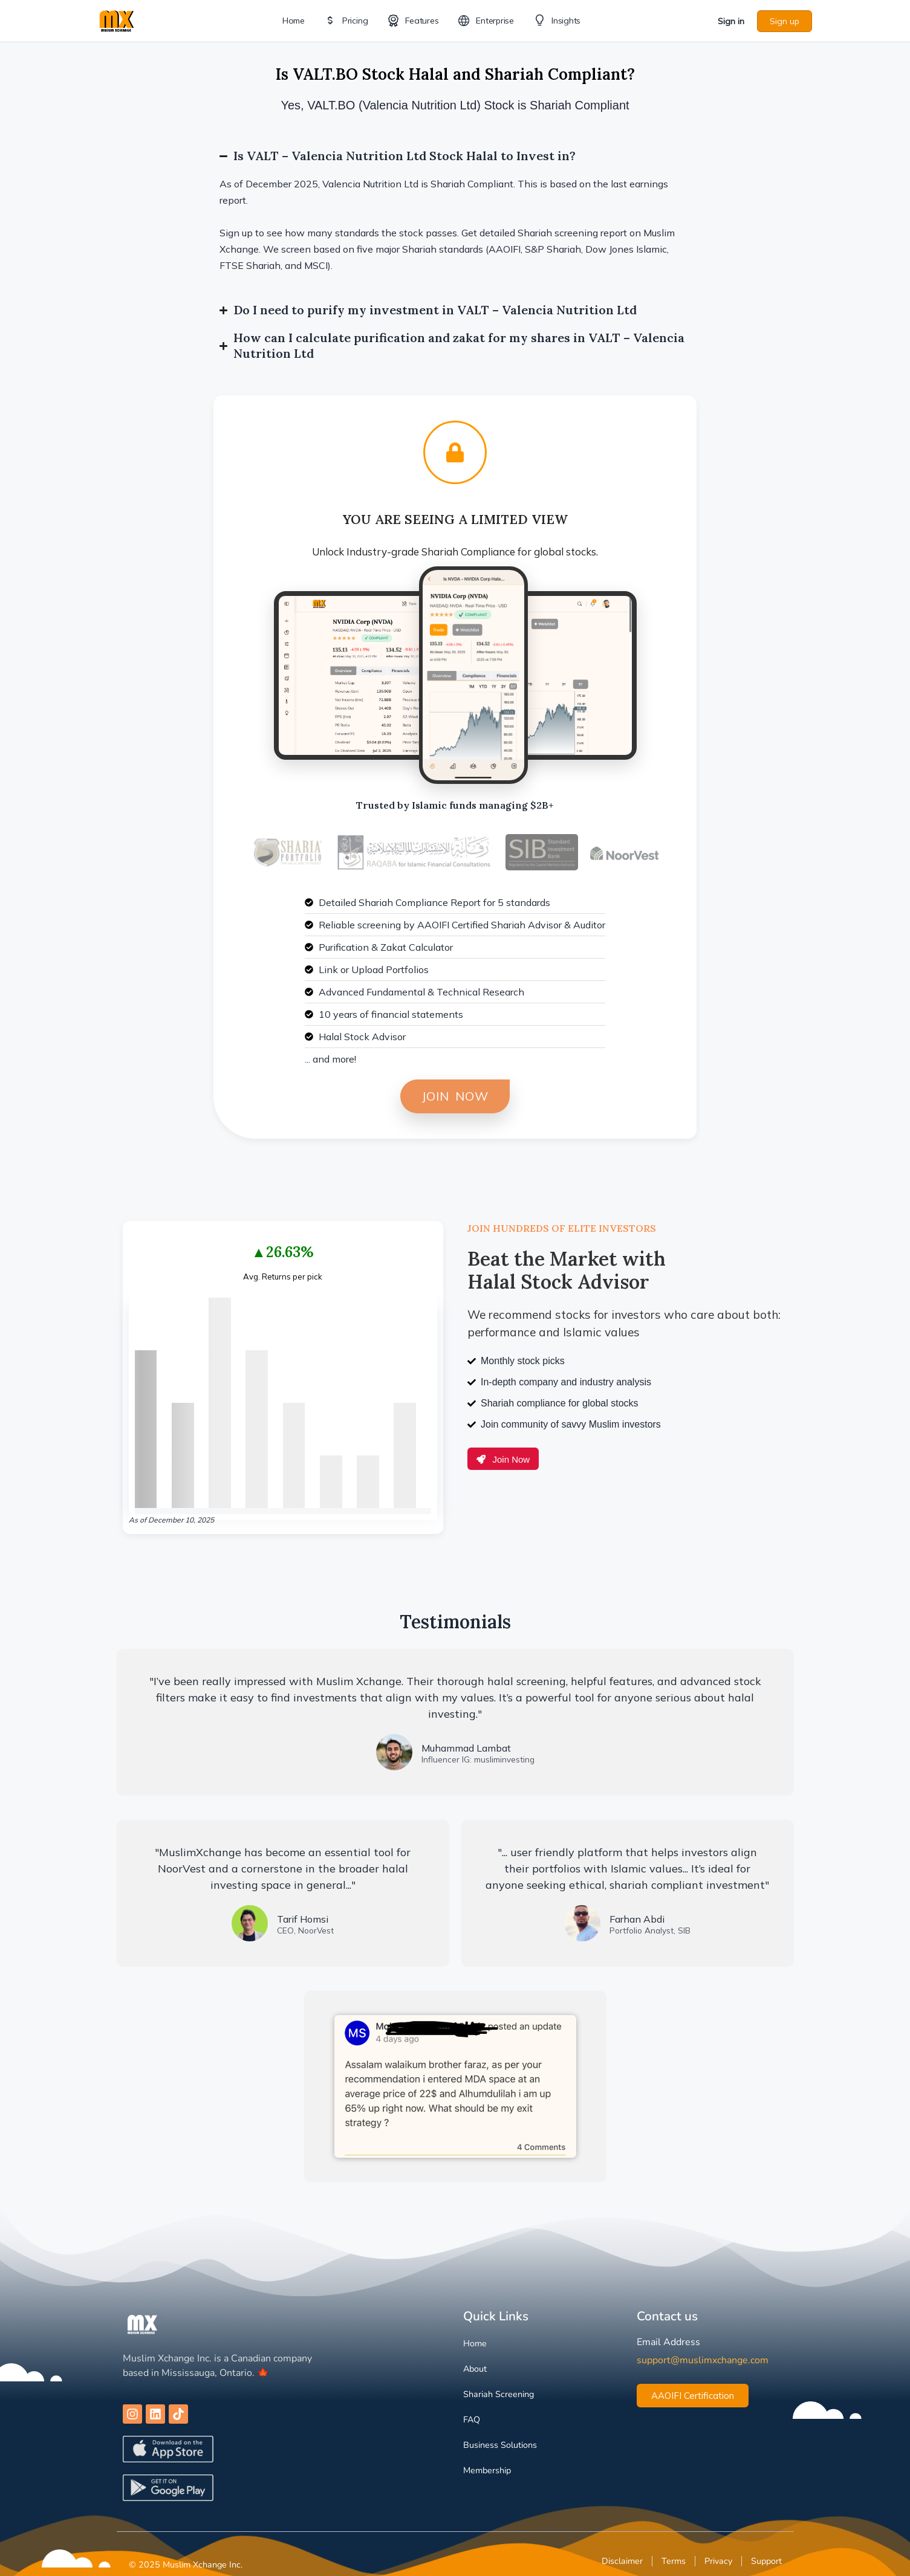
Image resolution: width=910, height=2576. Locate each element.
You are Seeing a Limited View (455, 519)
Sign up (784, 21)
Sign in (731, 21)
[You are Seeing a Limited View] (455, 452)
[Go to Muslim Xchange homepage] (117, 19)
